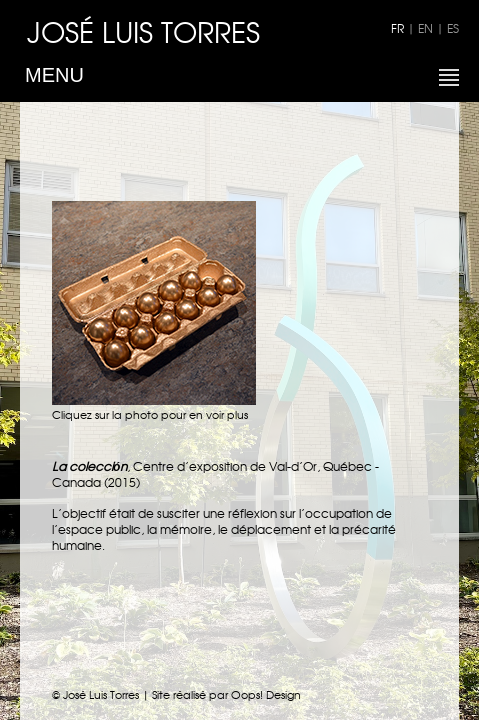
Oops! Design (266, 694)
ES (453, 28)
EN (425, 28)
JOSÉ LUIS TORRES (143, 31)
